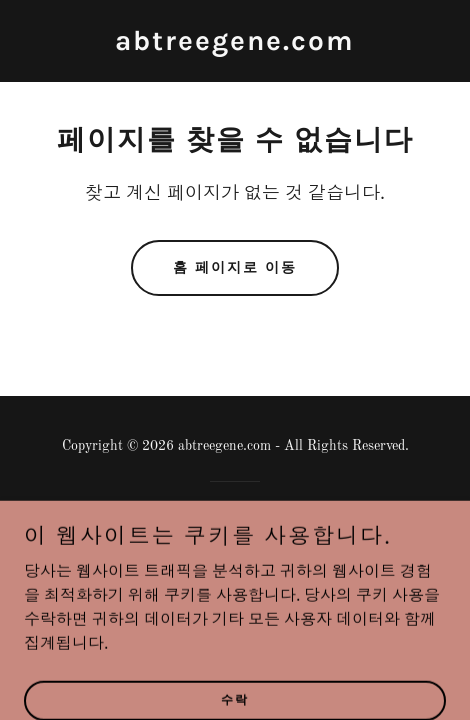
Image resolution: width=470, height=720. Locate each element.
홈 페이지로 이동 (235, 267)
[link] (235, 46)
